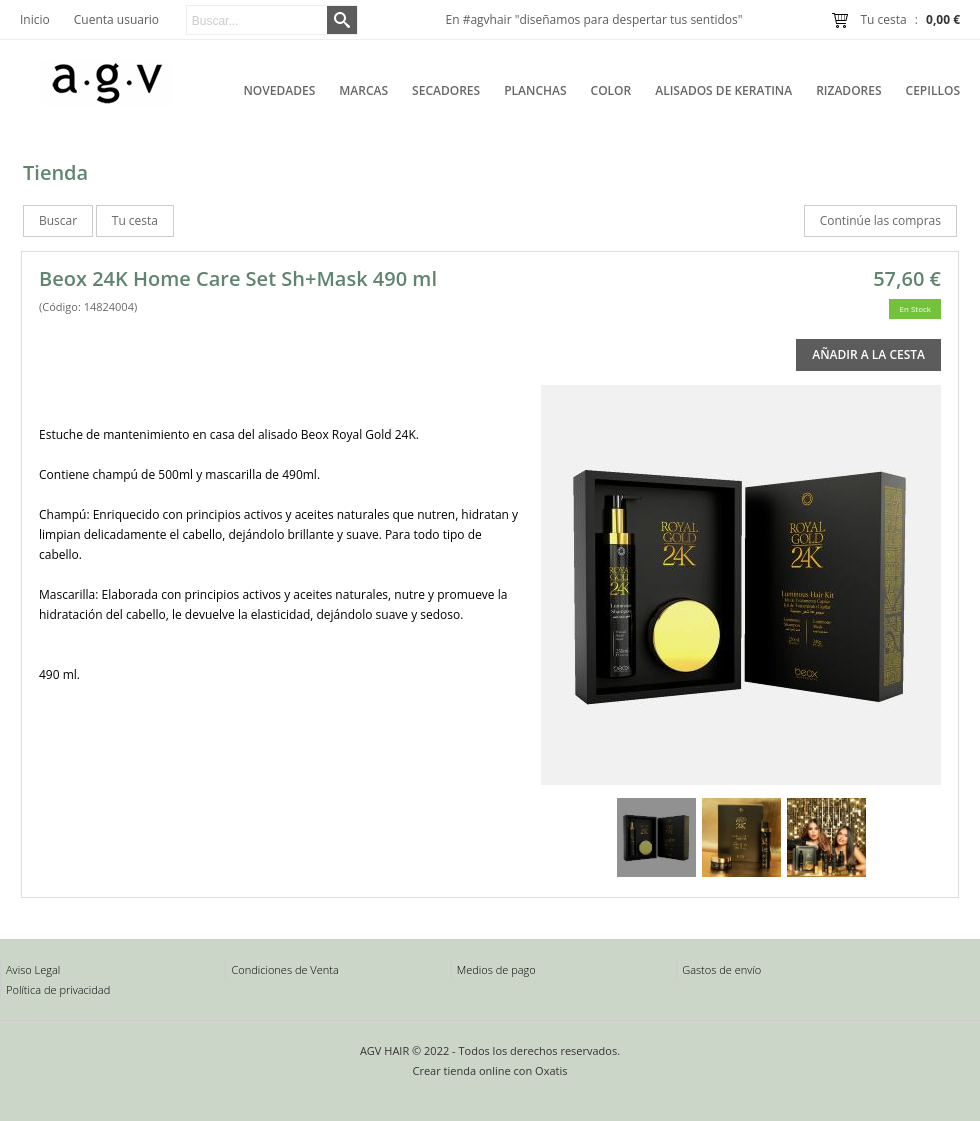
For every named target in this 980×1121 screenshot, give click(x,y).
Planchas (535, 90)
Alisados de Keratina (723, 90)
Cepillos (933, 90)
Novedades (279, 90)
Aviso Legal (33, 969)
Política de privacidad (58, 989)
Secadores (446, 90)
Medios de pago (496, 969)
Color (611, 90)
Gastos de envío (721, 969)
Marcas (363, 90)
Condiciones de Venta (284, 969)
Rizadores (848, 90)
